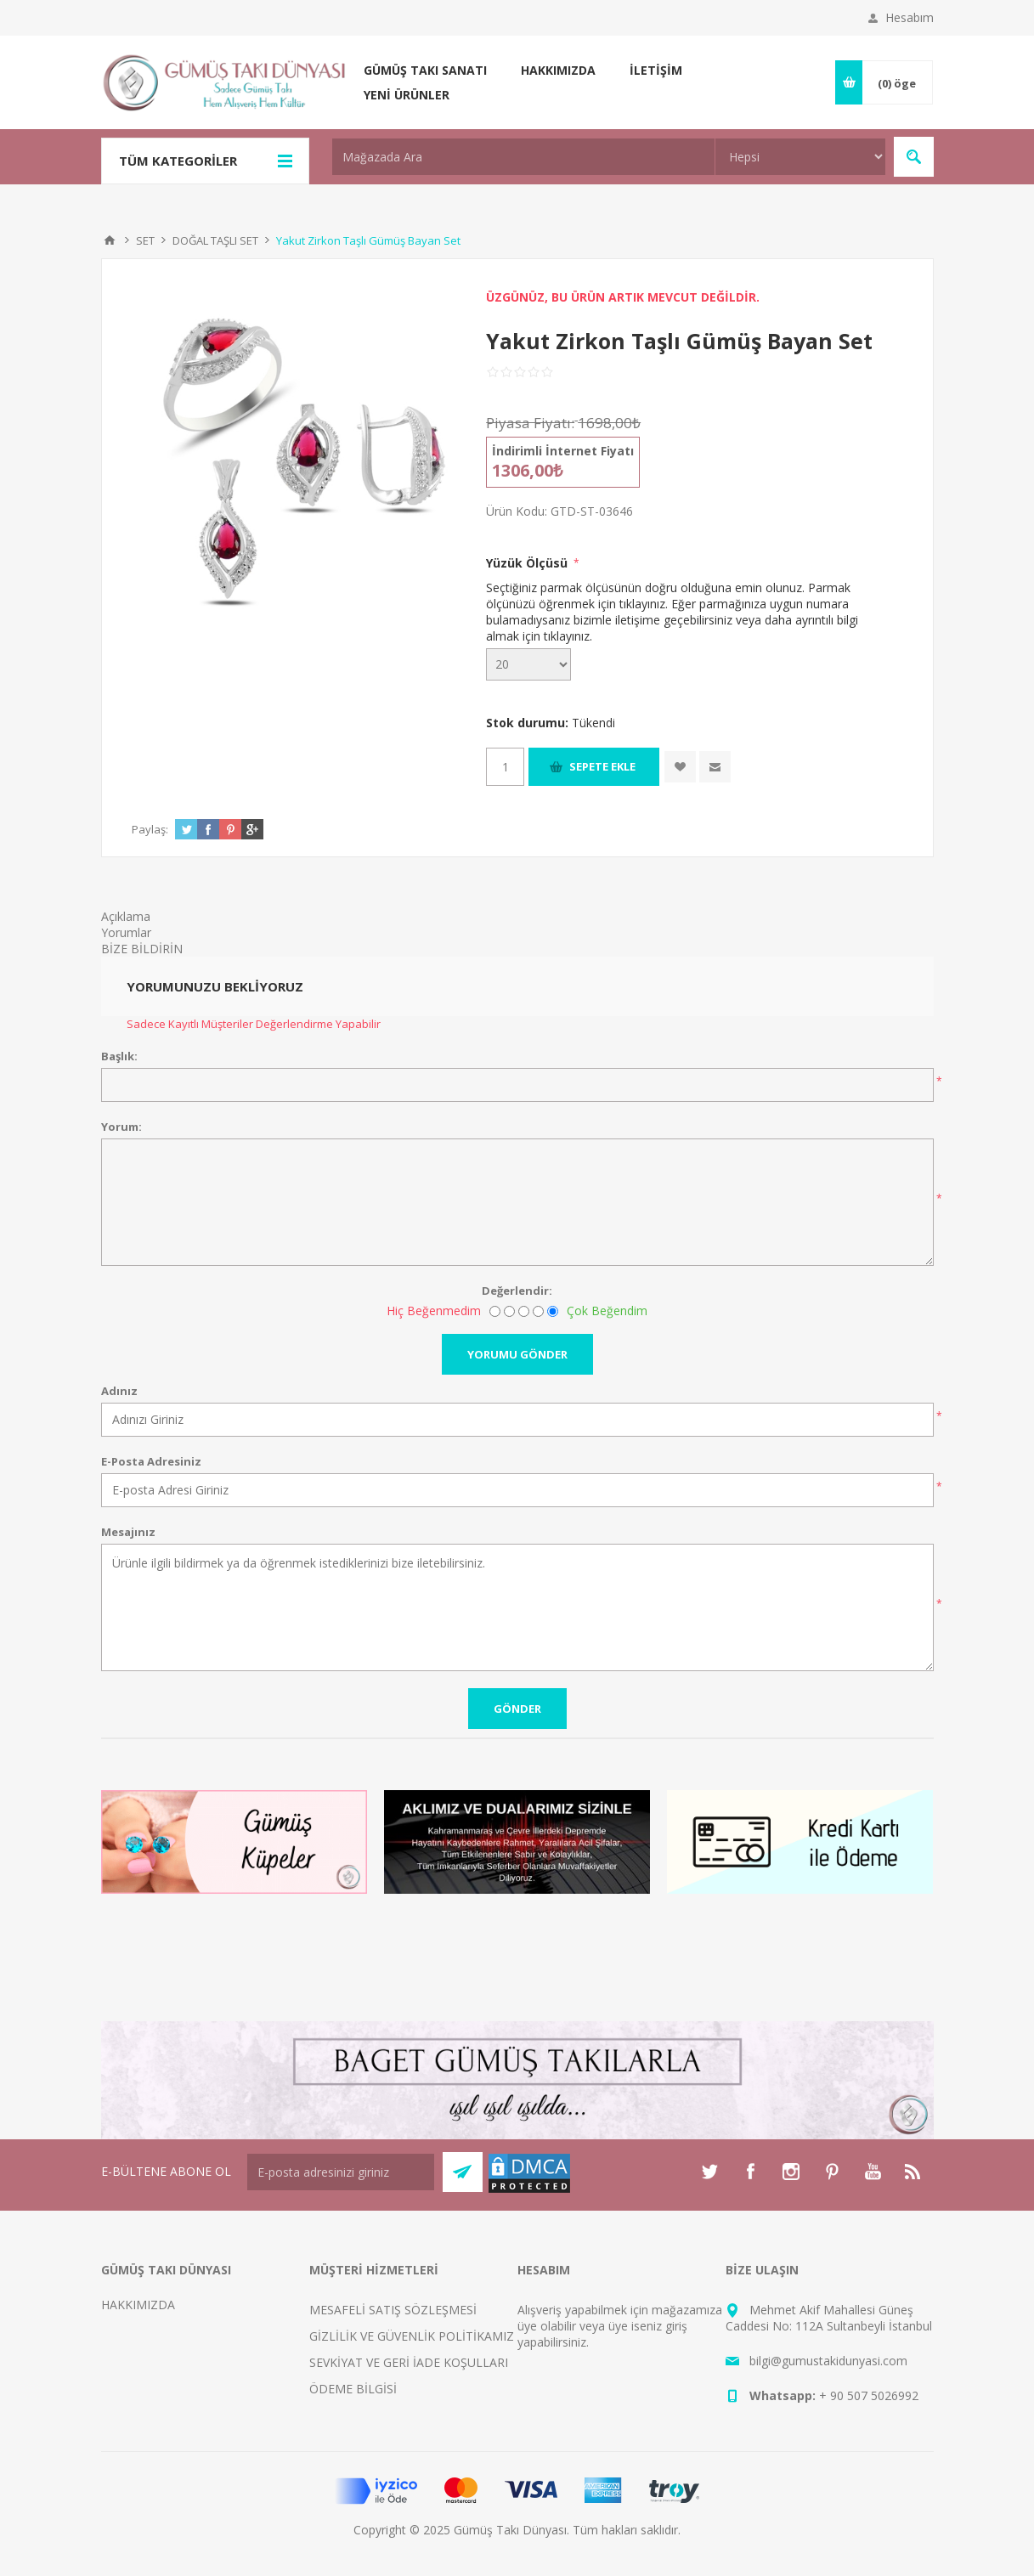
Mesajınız (128, 1531)
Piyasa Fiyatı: (530, 422)
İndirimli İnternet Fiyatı (563, 451)
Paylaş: (150, 829)
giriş (676, 2326)
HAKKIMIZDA (138, 2304)
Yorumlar (126, 932)
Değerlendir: (517, 1290)
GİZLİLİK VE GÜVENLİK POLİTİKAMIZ (411, 2336)
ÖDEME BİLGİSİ (353, 2389)
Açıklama (125, 916)
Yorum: (121, 1126)
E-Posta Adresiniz (151, 1461)
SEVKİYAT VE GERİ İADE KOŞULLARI (408, 2362)
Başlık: (119, 1056)
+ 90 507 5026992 (868, 2395)
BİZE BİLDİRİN (142, 949)
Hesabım (909, 17)
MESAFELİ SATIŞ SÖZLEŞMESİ (393, 2310)
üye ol (534, 2326)
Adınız (119, 1390)
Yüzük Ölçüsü (528, 563)
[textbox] (523, 156)
